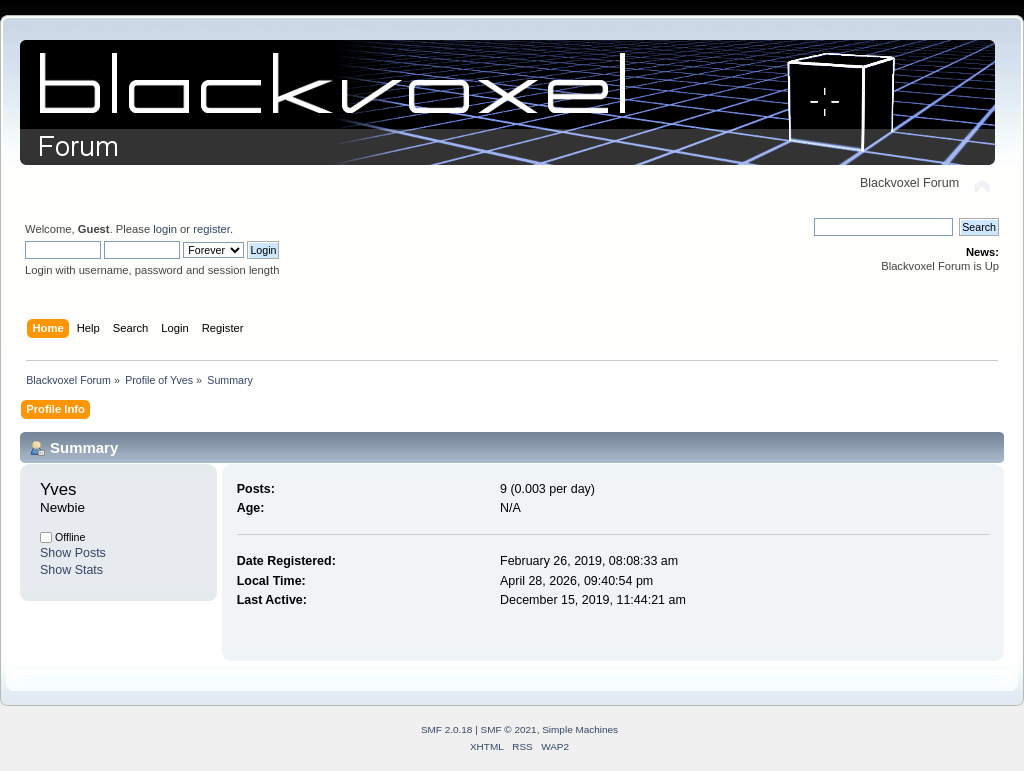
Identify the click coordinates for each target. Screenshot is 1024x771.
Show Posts (73, 553)
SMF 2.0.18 (447, 729)
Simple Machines (580, 729)
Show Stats (71, 570)
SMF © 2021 (509, 729)
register (211, 229)
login (165, 229)
